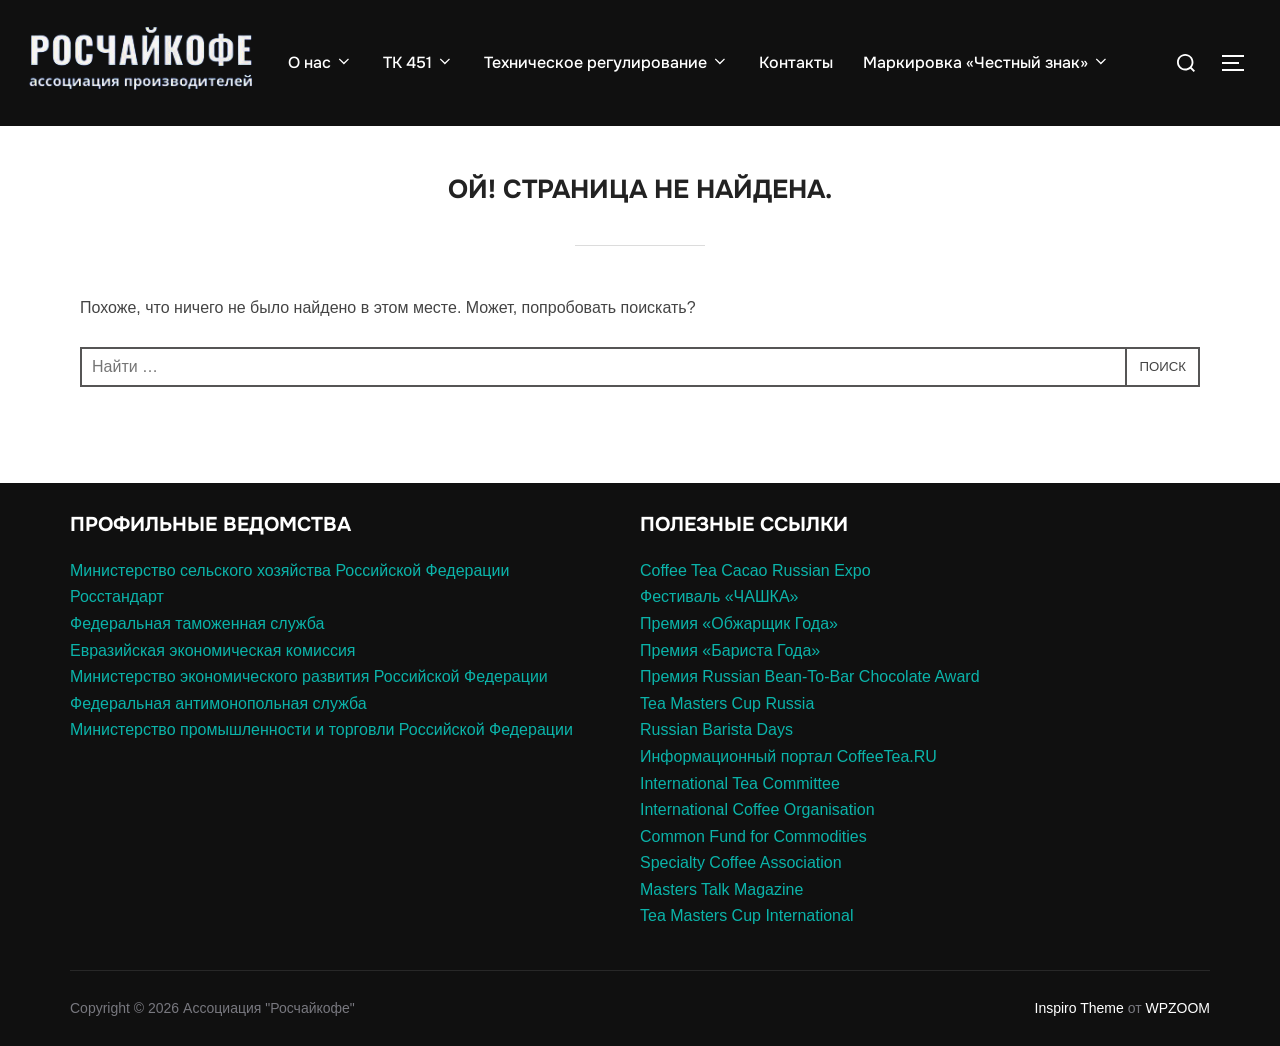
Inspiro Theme (1079, 1008)
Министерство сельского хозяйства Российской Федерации (289, 570)
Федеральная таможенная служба (197, 623)
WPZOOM (1177, 1008)
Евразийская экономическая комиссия (212, 650)
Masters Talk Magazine (721, 889)
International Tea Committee (740, 783)
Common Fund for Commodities (753, 836)
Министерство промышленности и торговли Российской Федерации (321, 729)
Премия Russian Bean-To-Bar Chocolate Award (810, 676)
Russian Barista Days (716, 729)
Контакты (796, 62)
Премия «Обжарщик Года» (739, 623)
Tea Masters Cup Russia (727, 703)
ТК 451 (418, 62)
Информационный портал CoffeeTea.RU (788, 756)
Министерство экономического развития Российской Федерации (309, 676)
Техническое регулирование (606, 62)
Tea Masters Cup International (746, 915)
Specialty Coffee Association (741, 862)
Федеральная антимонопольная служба (218, 703)
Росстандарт (117, 596)
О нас (320, 62)
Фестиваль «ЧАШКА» (719, 596)
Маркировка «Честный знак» (986, 62)
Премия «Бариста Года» (730, 650)
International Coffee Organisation (757, 809)
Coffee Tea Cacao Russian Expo (755, 570)
